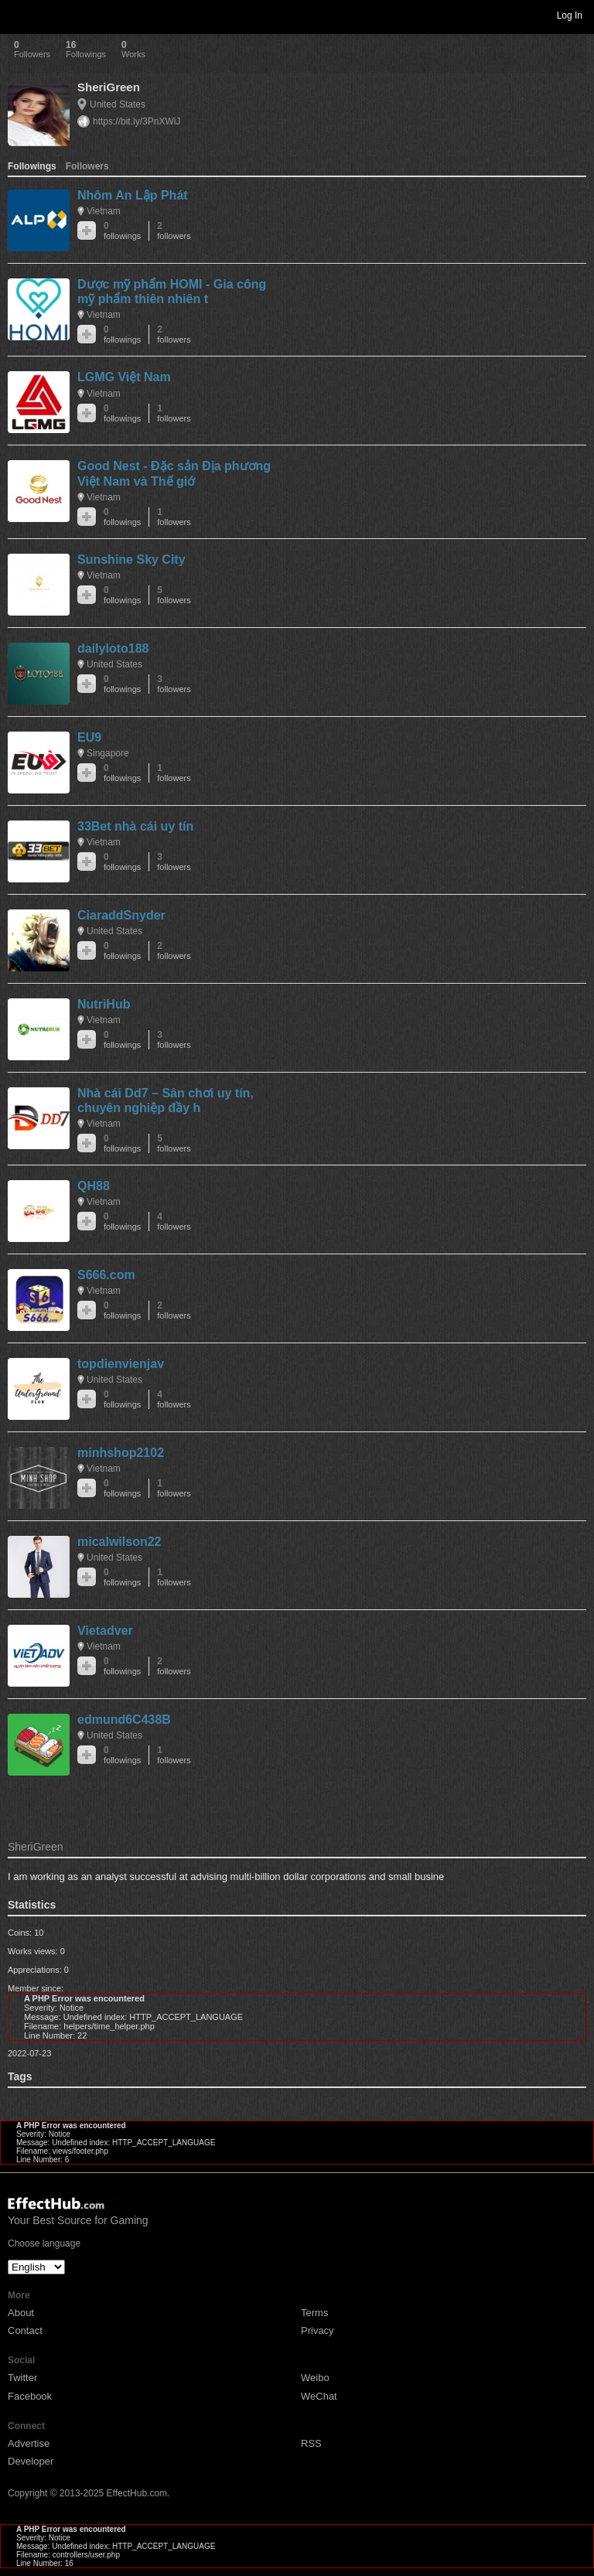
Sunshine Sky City (131, 559)
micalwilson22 (119, 1541)
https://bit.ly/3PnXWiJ (136, 121)
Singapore (108, 753)
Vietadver (105, 1630)
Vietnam (104, 211)
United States (117, 104)
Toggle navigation (18, 14)
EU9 (89, 737)
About (21, 2312)
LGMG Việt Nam (124, 377)
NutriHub (103, 1004)
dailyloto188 (112, 648)
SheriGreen (108, 87)
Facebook (30, 2396)
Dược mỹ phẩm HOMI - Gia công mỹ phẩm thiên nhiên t (171, 291)
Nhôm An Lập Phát (132, 195)
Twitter (22, 2377)
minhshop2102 (120, 1452)
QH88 (93, 1185)
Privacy (317, 2330)
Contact (25, 2330)
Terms (314, 2312)
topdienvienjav (120, 1363)
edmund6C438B (124, 1719)
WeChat (319, 2396)
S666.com (106, 1274)
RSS (311, 2443)
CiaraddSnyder (121, 915)
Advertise (29, 2443)
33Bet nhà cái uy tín (135, 826)
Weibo (315, 2377)
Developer (30, 2461)
